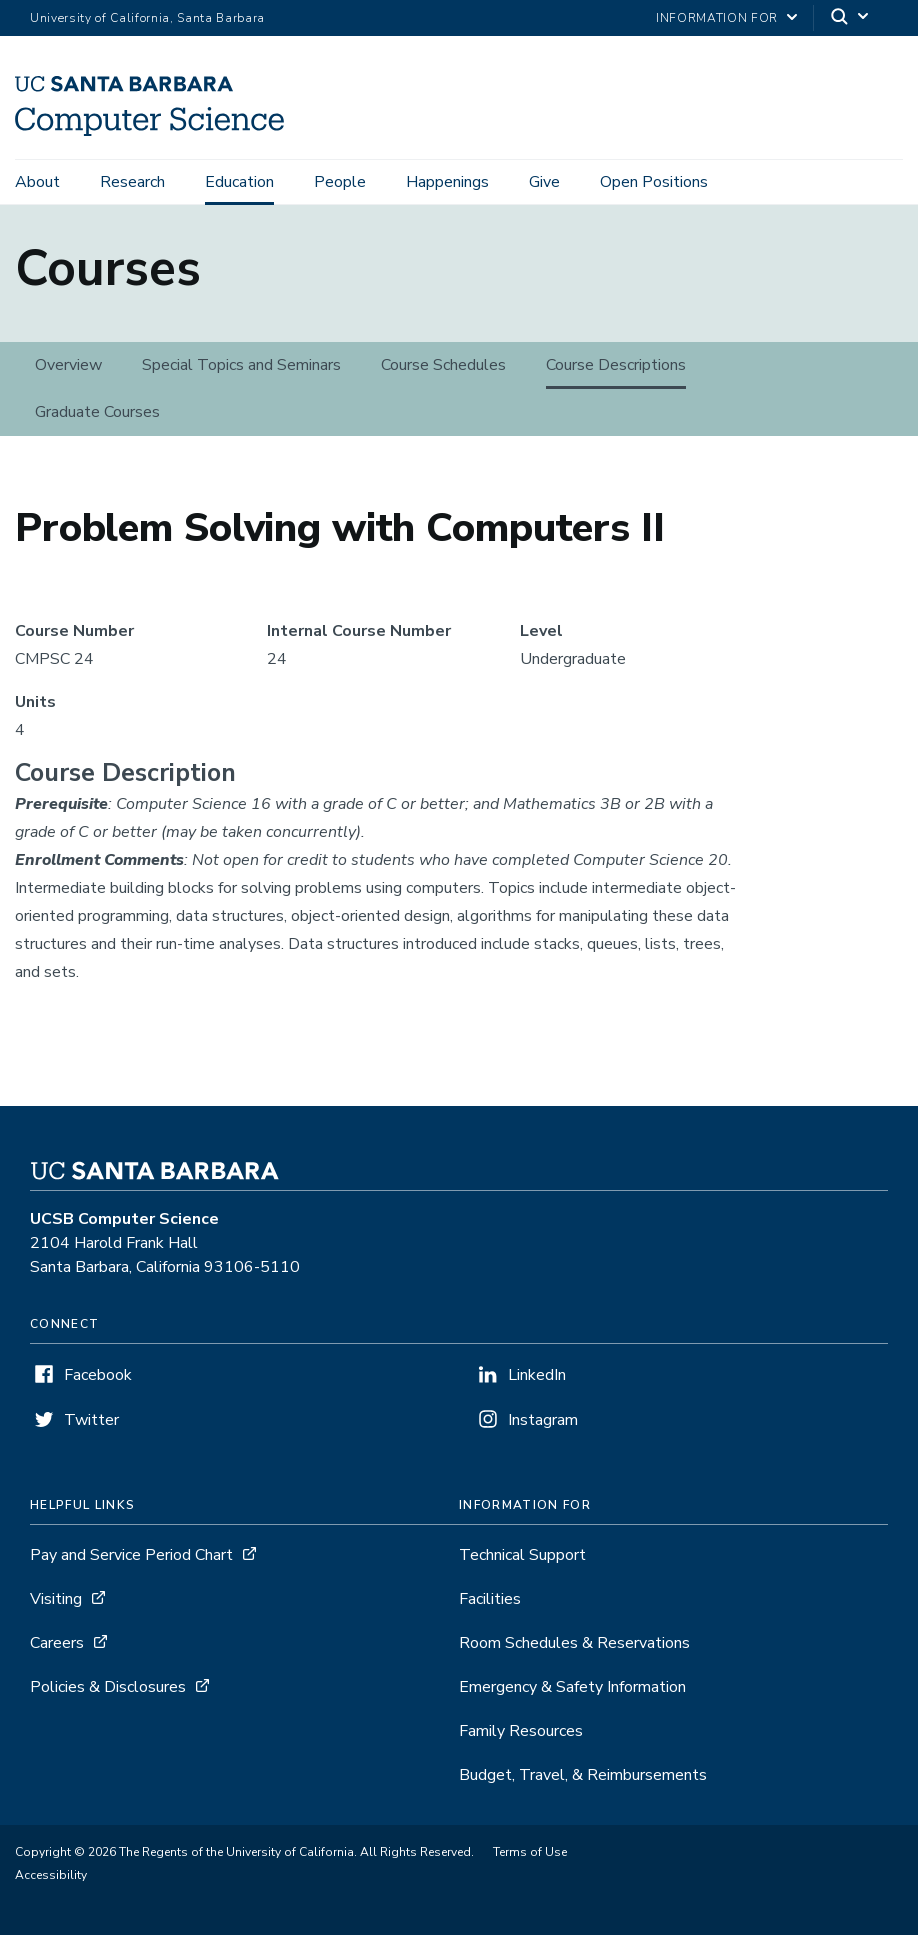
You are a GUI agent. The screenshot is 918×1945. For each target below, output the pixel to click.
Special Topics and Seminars (241, 375)
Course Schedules (443, 375)
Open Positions (654, 182)
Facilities (490, 1609)
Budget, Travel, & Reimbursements (583, 1785)
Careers (57, 1653)
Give (544, 182)
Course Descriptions (616, 375)
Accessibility (51, 1885)
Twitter (91, 1430)
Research (132, 182)
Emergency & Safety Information (572, 1697)
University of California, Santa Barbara (147, 18)
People (340, 182)
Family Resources (521, 1741)
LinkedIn (537, 1385)
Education (239, 182)
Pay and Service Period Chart (131, 1565)
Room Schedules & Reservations (574, 1653)
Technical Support (522, 1565)
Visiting (56, 1609)
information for (717, 18)
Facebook (98, 1385)
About (37, 182)
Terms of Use (530, 1862)
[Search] (851, 18)
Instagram (543, 1430)
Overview (68, 375)
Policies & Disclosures (108, 1697)
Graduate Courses (97, 422)
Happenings (447, 182)
